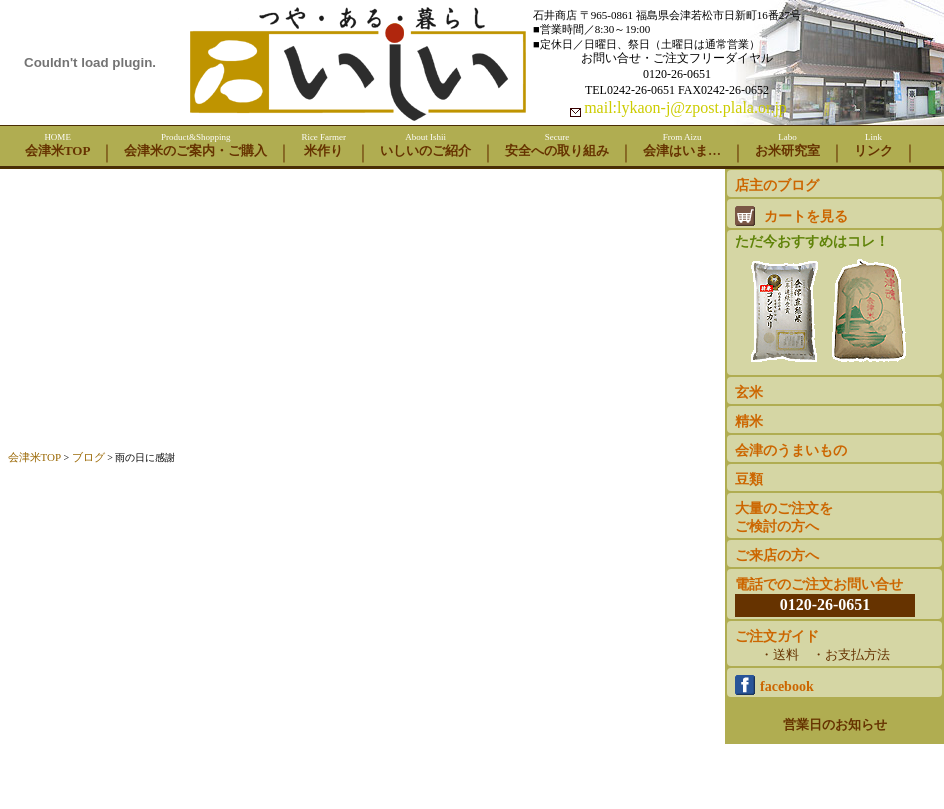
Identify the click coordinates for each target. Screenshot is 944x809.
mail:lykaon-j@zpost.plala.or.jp (685, 107)
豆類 (749, 479)
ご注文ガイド (825, 646)
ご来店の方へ (777, 555)
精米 (749, 421)
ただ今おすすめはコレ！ (827, 302)
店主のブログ (777, 185)
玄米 (749, 392)
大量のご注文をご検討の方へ (784, 517)
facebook (774, 685)
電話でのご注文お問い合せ (825, 596)
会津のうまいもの (791, 450)
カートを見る (791, 216)
